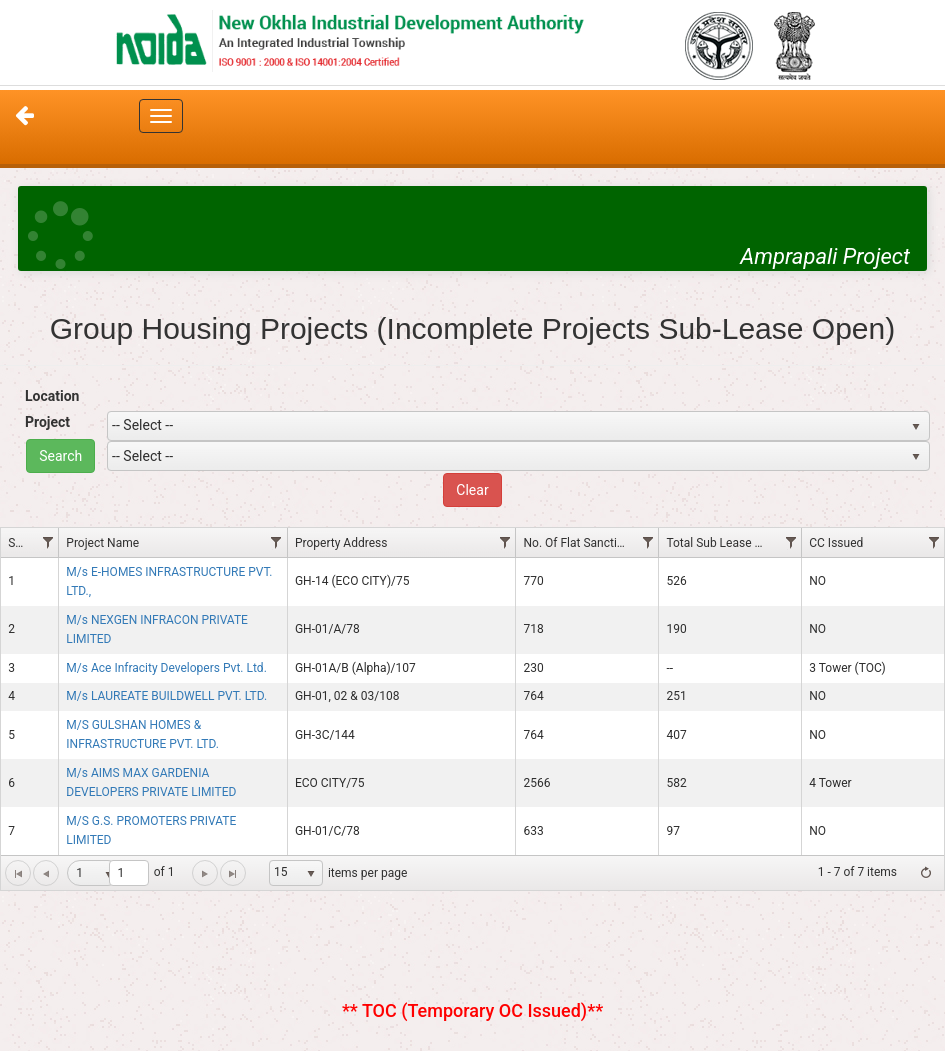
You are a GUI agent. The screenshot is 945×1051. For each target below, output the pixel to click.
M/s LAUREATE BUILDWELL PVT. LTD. (166, 696)
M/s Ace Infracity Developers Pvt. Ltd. (166, 668)
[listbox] (296, 873)
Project (47, 422)
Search (60, 456)
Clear (472, 490)
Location (52, 396)
